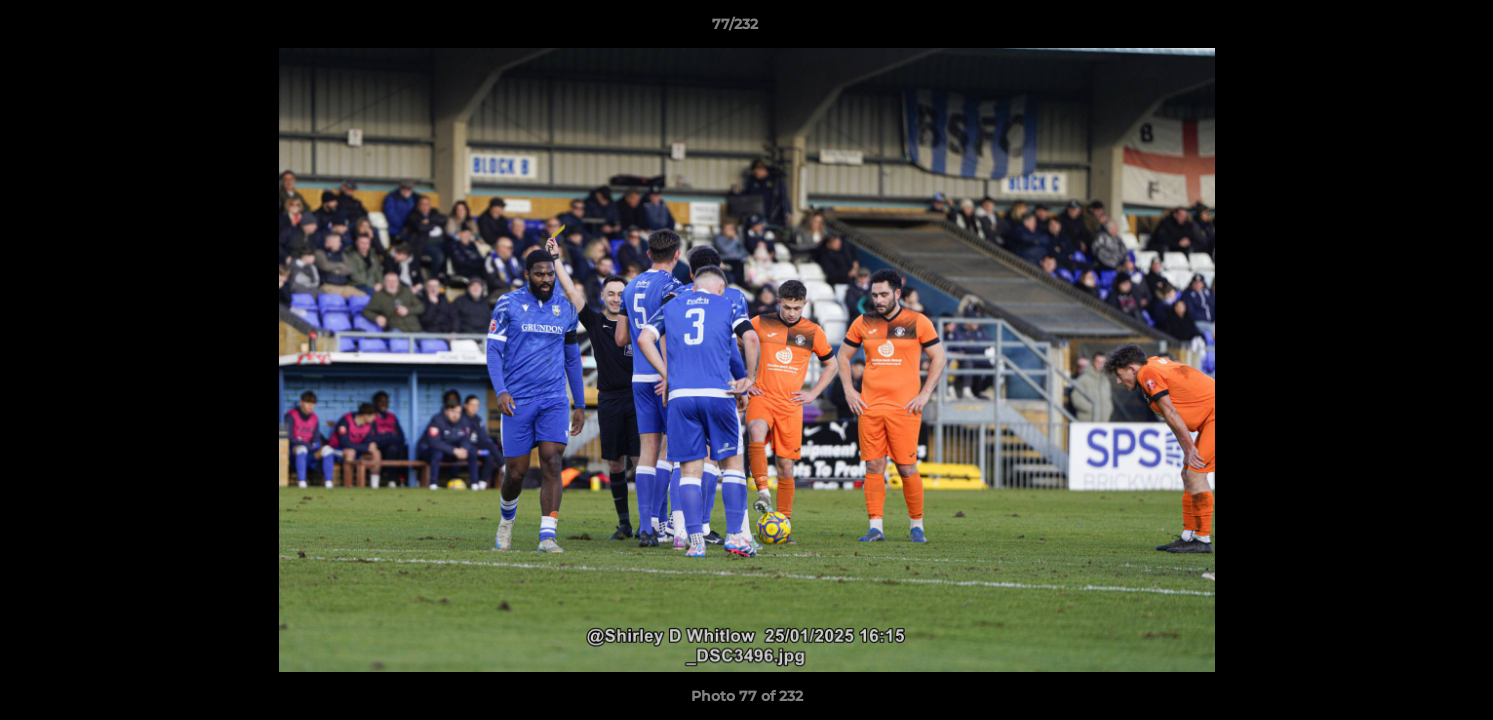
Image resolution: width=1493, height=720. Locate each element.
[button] (1409, 29)
